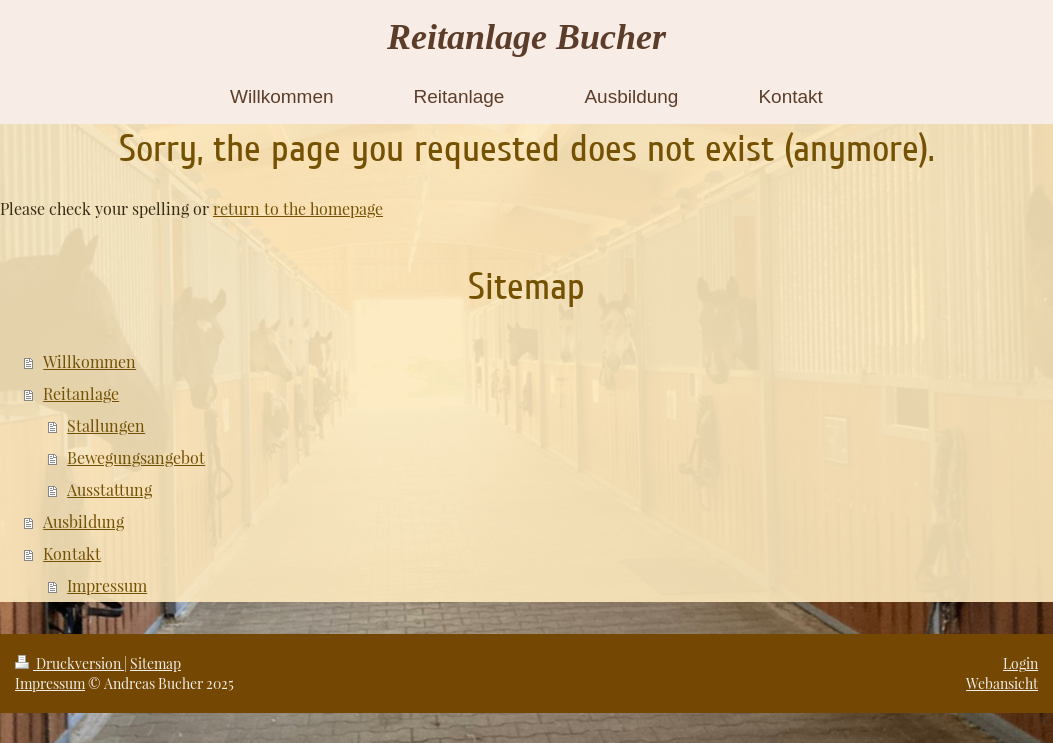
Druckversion (69, 663)
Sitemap (155, 663)
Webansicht (1002, 683)
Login (1020, 663)
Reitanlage (81, 393)
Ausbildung (83, 521)
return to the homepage (298, 208)
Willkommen (89, 361)
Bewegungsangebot (136, 457)
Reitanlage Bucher (526, 37)
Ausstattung (109, 489)
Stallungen (106, 425)
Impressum (107, 585)
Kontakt (72, 553)
